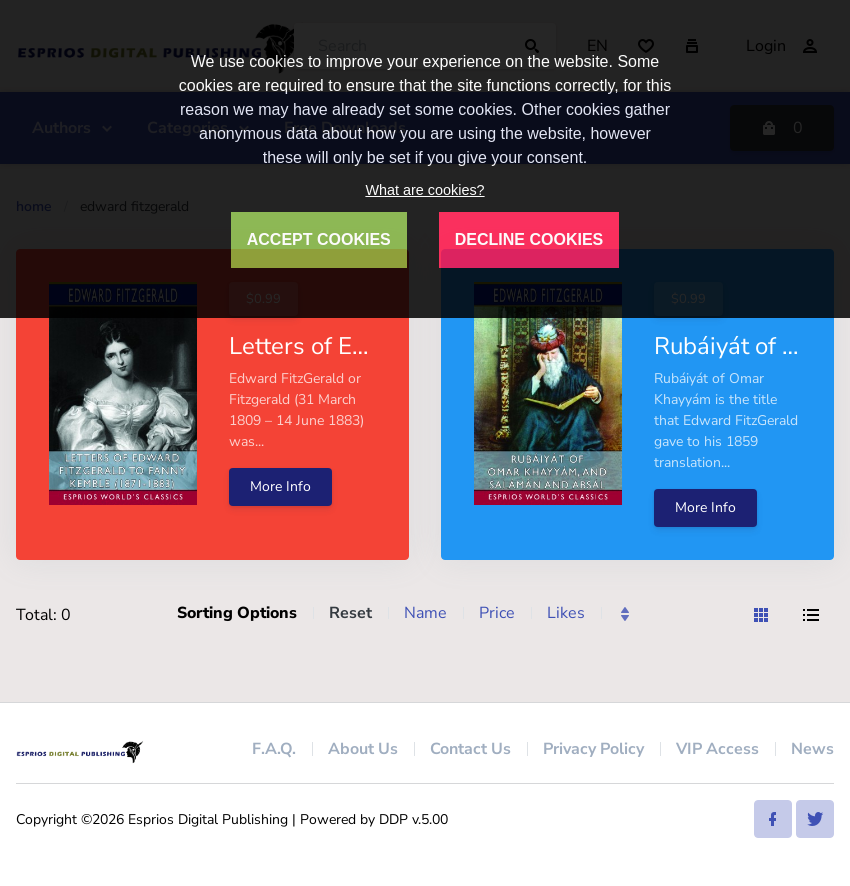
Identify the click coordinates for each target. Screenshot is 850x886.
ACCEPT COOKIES (319, 239)
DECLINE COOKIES (529, 239)
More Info (280, 486)
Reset (350, 613)
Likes (566, 613)
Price (497, 613)
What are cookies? (424, 190)
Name (425, 613)
